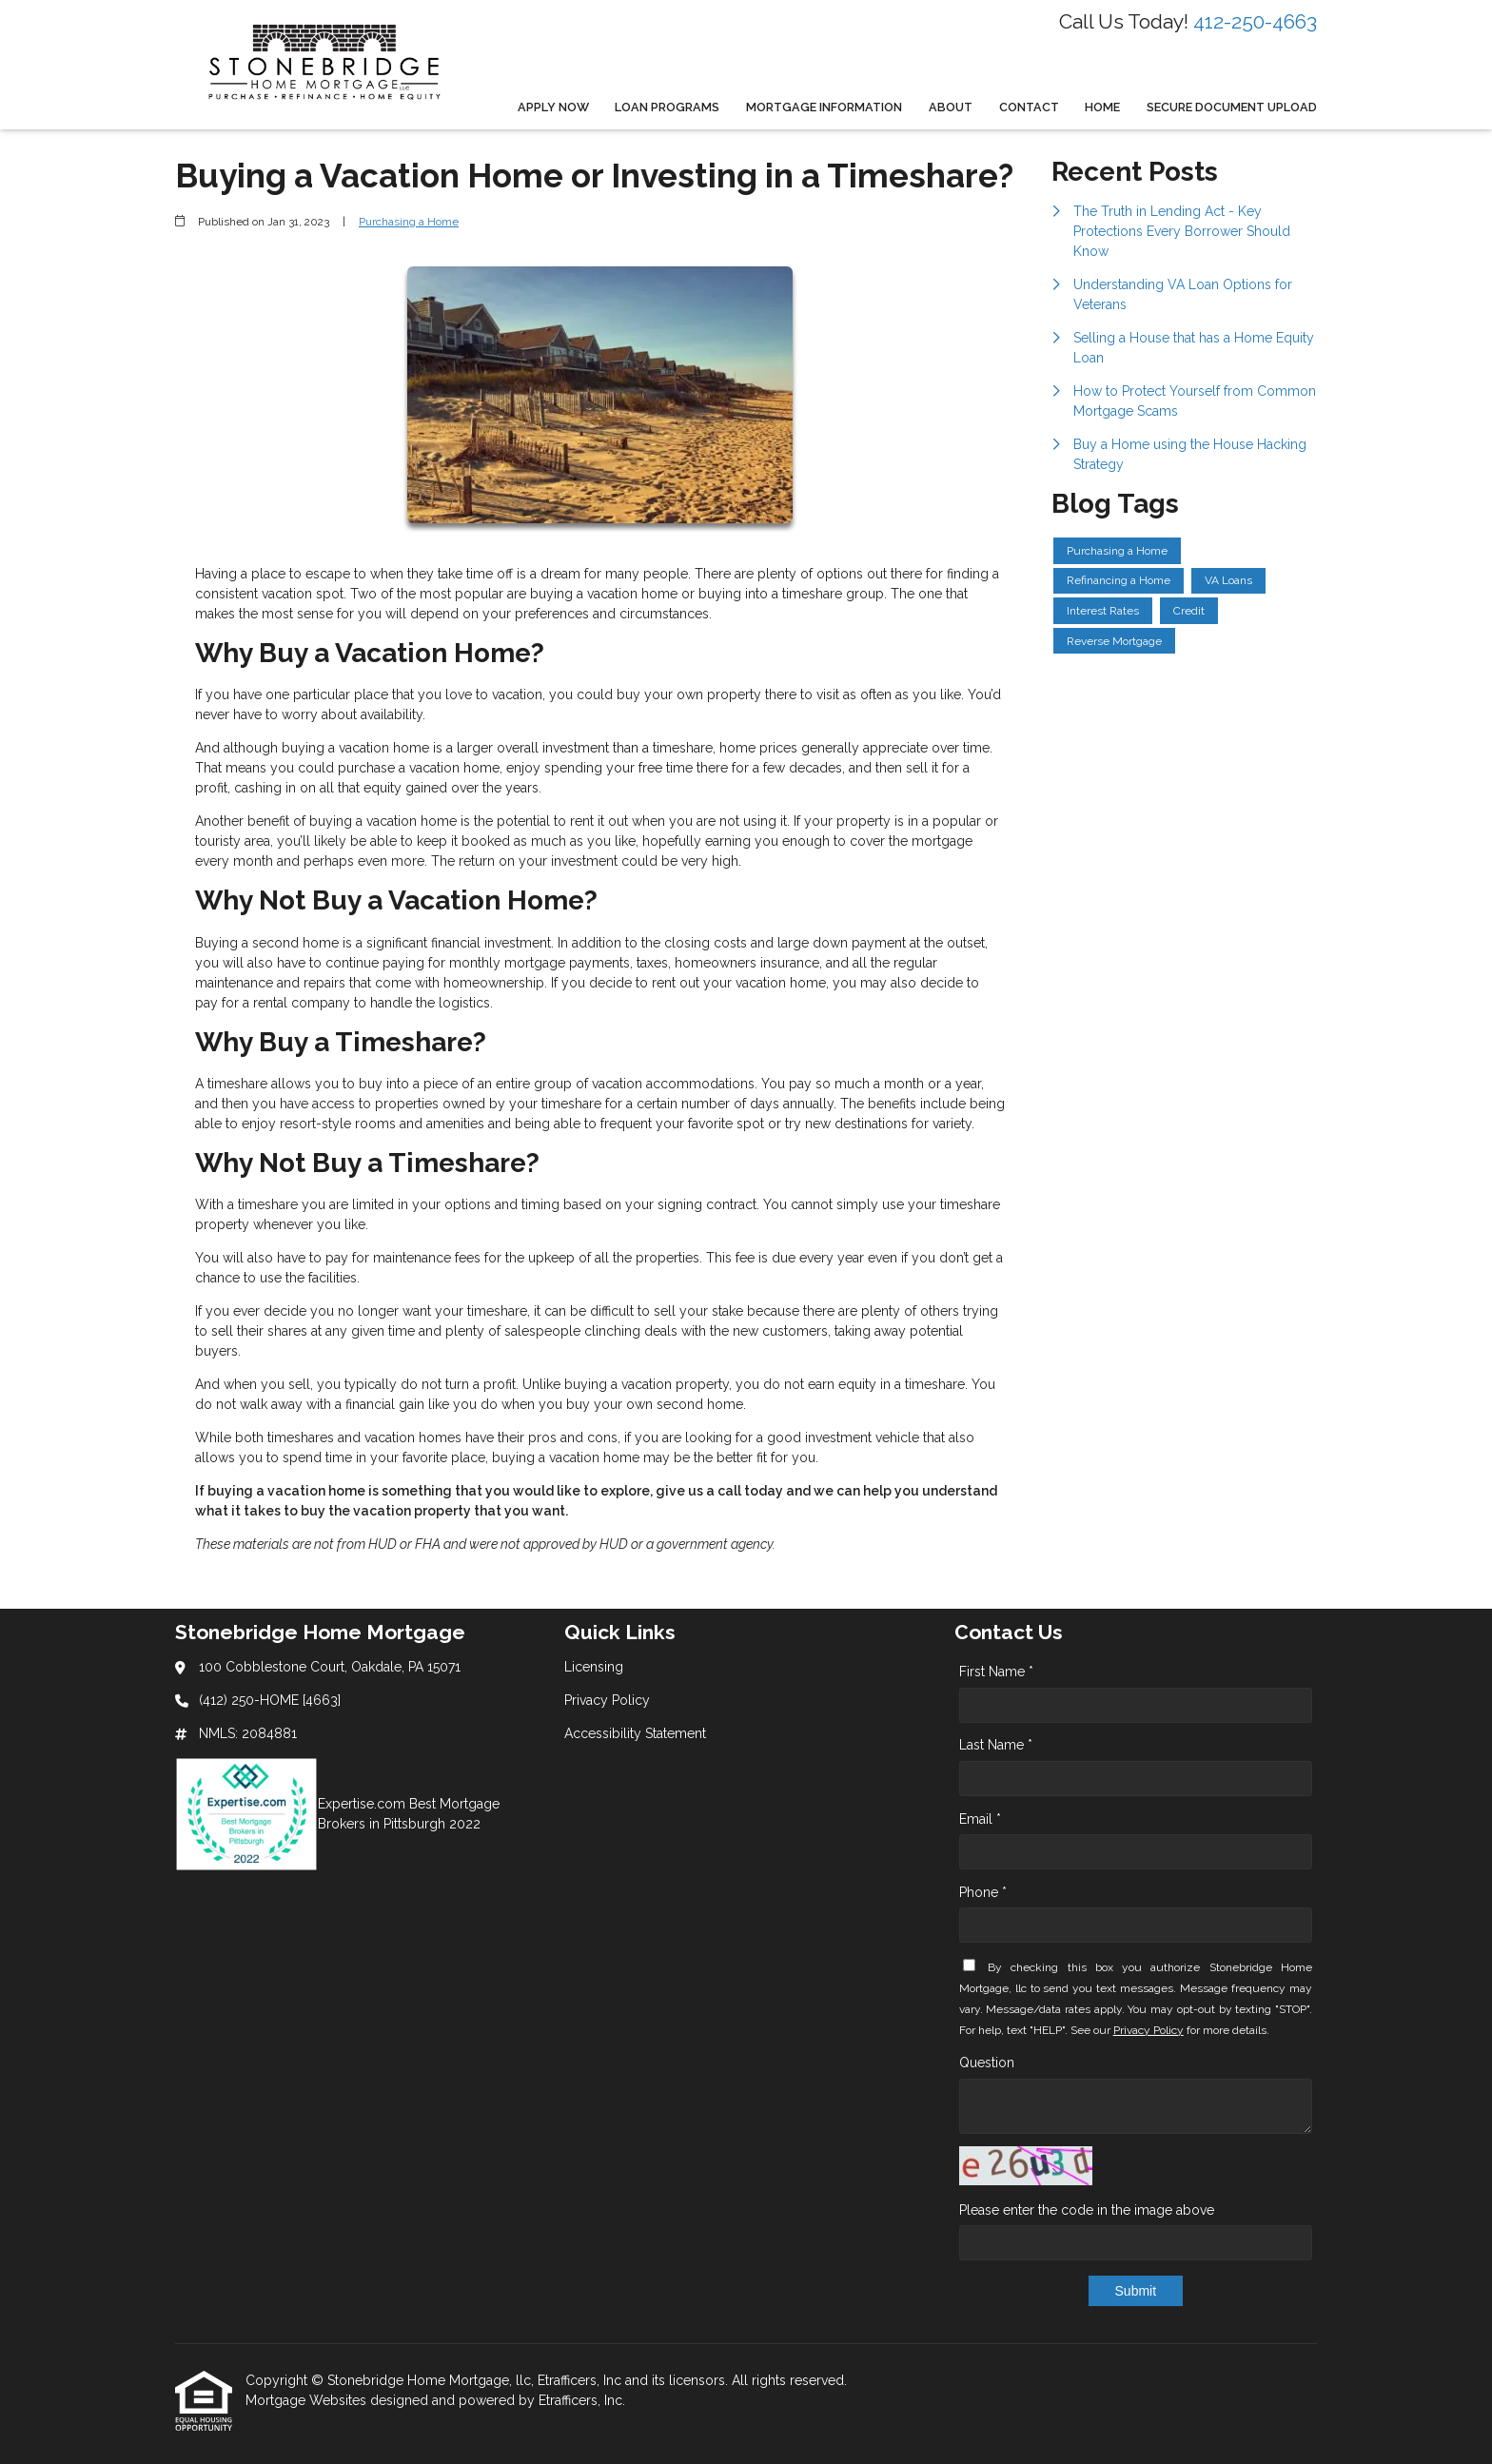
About (950, 107)
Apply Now (553, 107)
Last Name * (995, 1744)
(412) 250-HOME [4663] (270, 1700)
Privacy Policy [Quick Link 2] (607, 1700)
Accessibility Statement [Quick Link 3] (635, 1733)
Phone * (983, 1892)
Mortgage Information (824, 107)
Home (1102, 107)
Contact (1029, 107)
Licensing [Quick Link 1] (593, 1666)
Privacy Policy (1148, 2030)
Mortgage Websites (307, 2400)
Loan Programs (667, 107)
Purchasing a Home (409, 221)
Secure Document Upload (1232, 107)
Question (986, 2062)
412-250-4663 (1255, 21)
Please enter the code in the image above (1086, 2210)
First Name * (996, 1671)
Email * (980, 1819)
